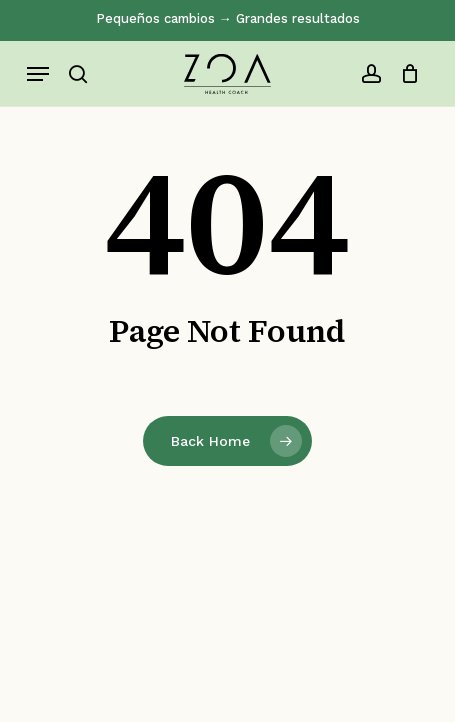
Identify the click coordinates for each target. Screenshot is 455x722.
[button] (38, 74)
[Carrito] (405, 74)
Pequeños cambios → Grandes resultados (228, 18)
